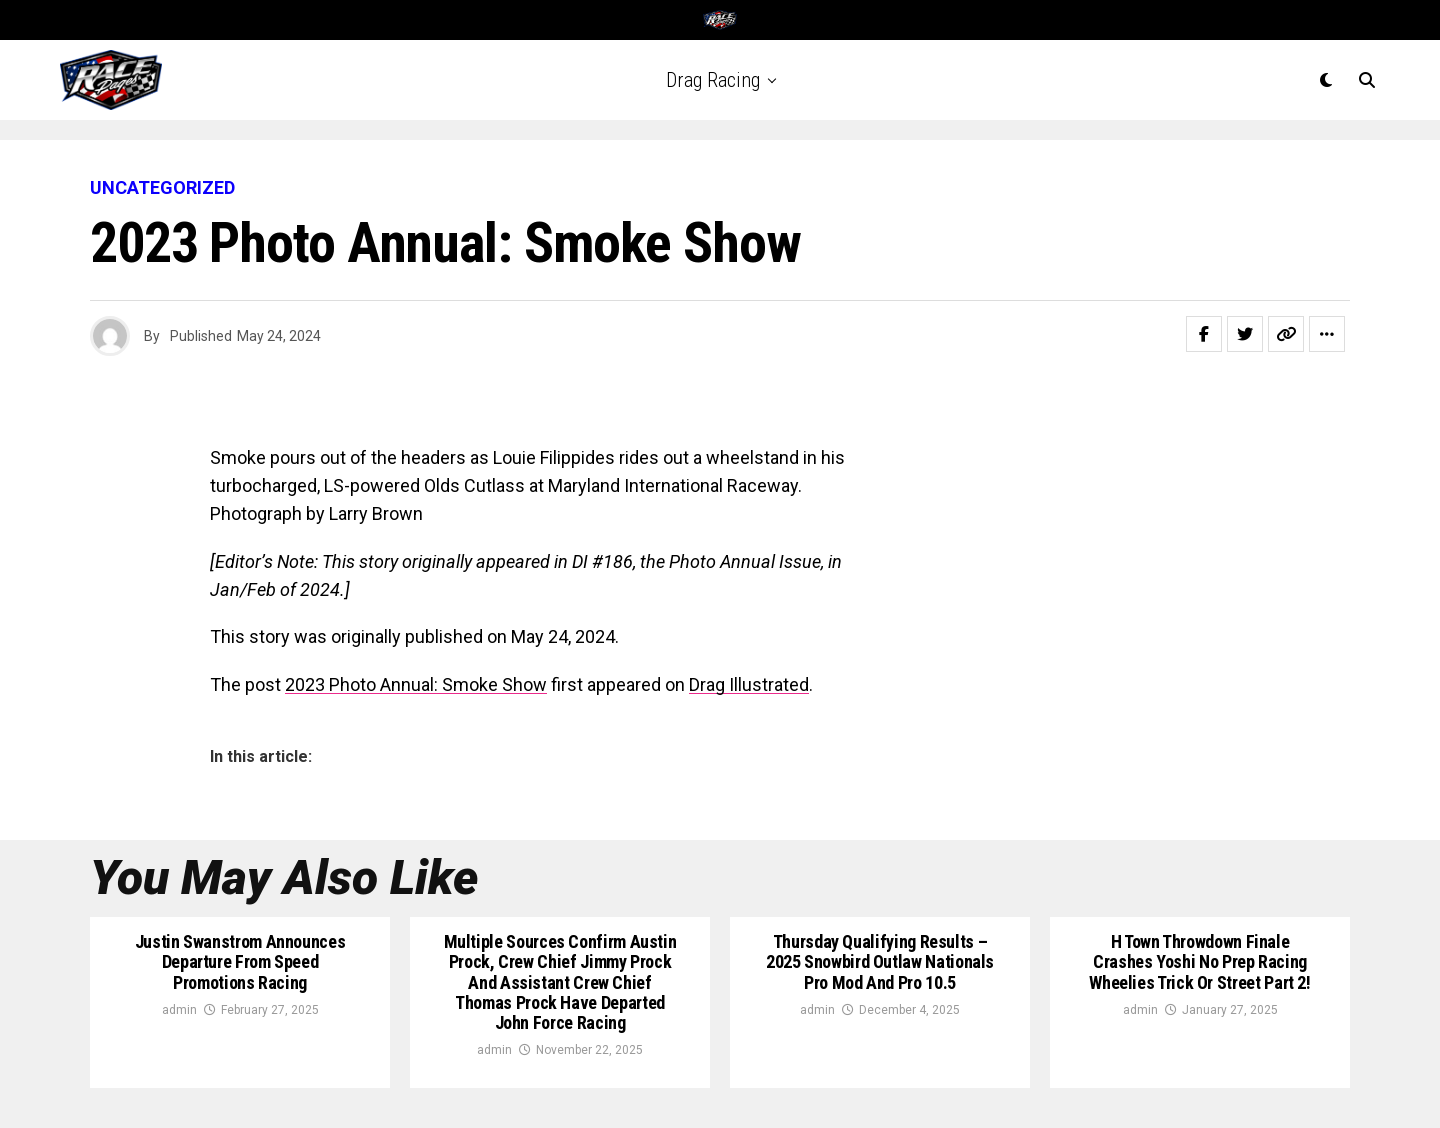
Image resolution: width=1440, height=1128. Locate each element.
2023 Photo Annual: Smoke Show (416, 684)
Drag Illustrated (749, 684)
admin (179, 1010)
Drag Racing (713, 80)
